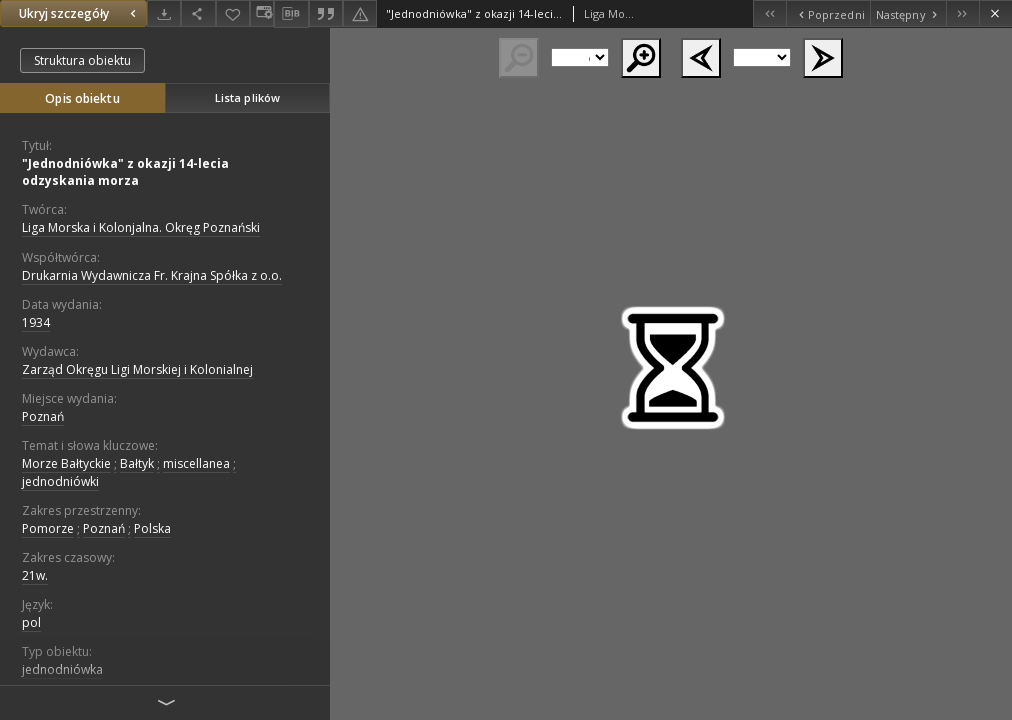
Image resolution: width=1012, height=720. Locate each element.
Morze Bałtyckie (66, 463)
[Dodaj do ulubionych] (233, 13)
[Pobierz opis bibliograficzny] (291, 14)
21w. (35, 575)
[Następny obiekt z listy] (908, 13)
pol (31, 622)
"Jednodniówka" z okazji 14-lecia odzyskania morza (125, 172)
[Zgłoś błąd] (360, 13)
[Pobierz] (164, 13)
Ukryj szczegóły (80, 13)
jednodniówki (60, 481)
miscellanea (196, 463)
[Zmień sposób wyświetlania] (262, 13)
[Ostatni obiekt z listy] (962, 13)
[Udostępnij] (198, 13)
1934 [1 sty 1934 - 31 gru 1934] (36, 322)
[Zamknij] (995, 13)
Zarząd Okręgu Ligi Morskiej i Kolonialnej (137, 369)
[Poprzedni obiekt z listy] (827, 13)
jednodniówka (62, 669)
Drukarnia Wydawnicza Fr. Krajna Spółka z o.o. (152, 275)
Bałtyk (137, 463)
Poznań (43, 416)
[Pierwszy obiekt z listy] (769, 13)
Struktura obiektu (82, 60)
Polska (152, 528)
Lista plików (247, 97)
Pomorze (48, 528)
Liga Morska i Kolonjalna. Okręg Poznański (141, 227)
